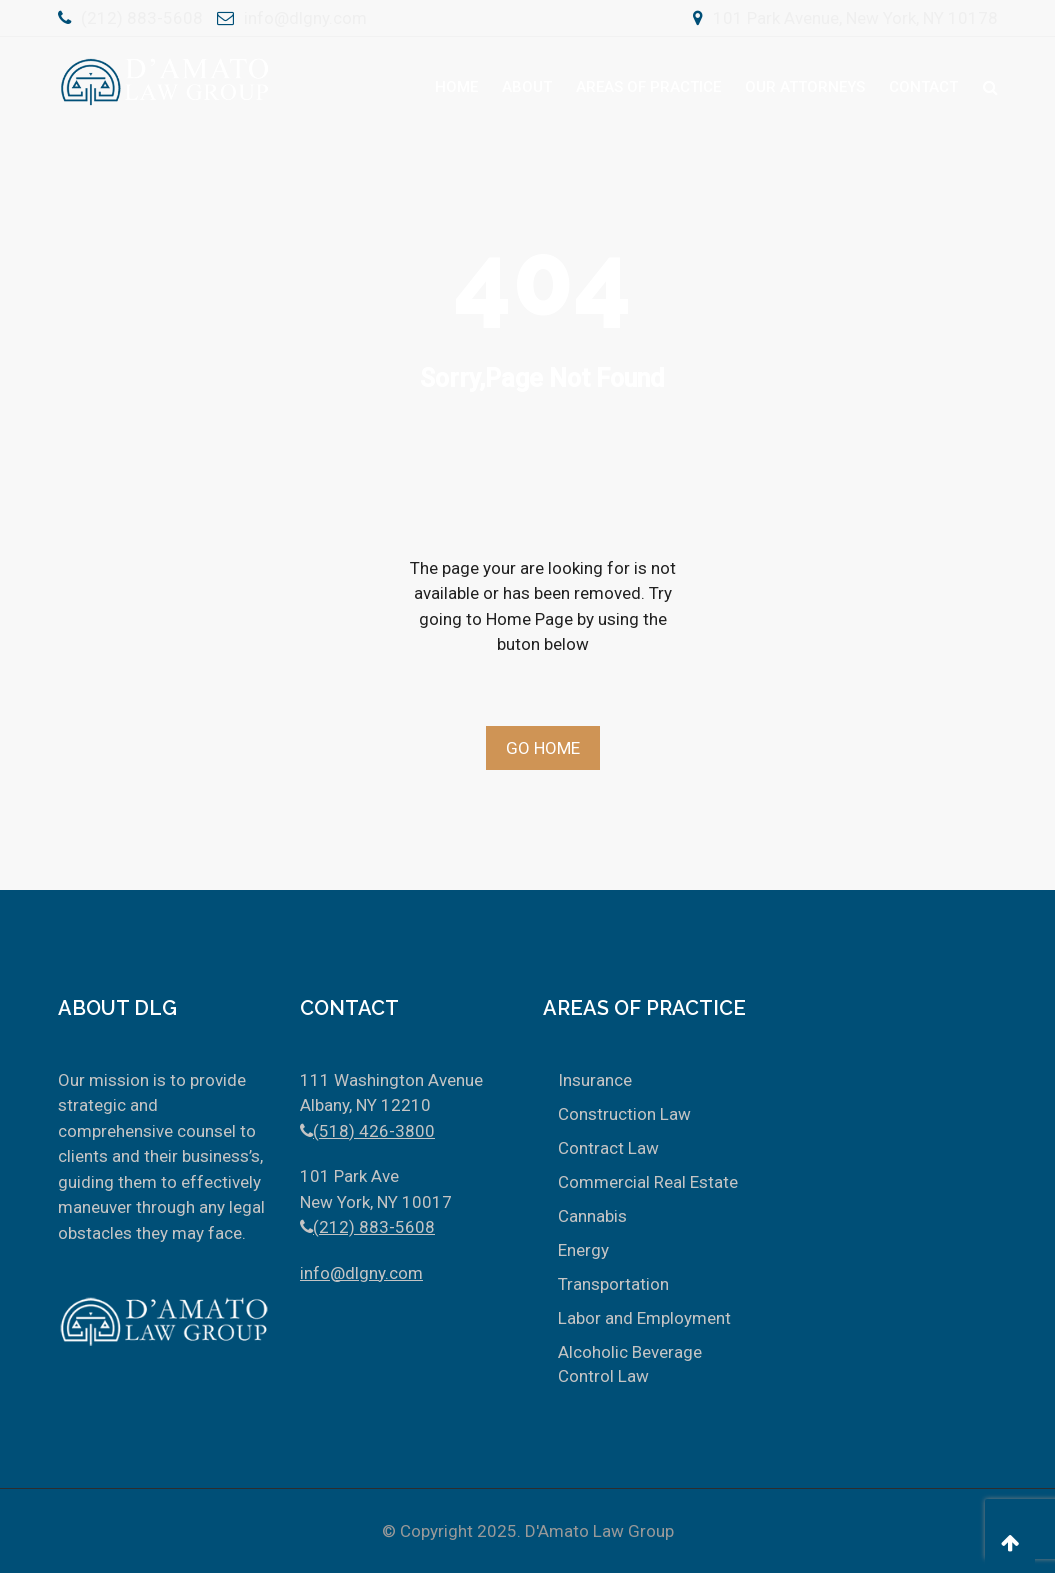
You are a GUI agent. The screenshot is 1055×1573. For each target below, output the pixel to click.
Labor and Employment (644, 1318)
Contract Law (608, 1148)
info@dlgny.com (305, 18)
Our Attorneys (805, 87)
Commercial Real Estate (648, 1182)
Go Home (543, 748)
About (527, 87)
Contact (923, 87)
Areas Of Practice (648, 87)
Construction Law (624, 1114)
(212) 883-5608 (142, 18)
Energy (583, 1250)
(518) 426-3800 (374, 1131)
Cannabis (592, 1216)
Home (456, 87)
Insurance (595, 1080)
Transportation (613, 1284)
